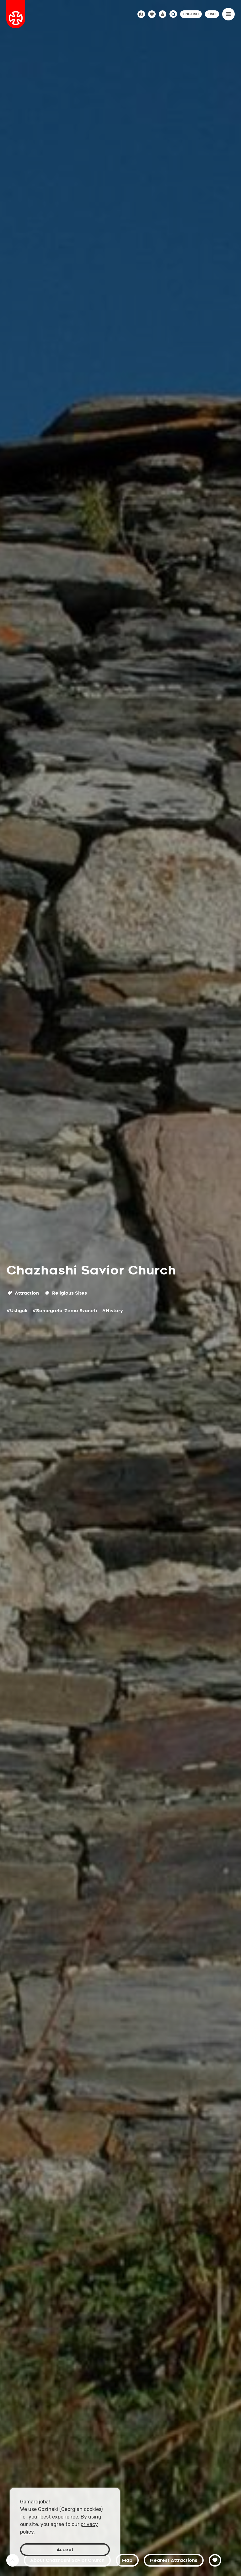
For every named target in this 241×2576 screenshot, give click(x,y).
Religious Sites (66, 1293)
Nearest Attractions (173, 2560)
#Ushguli (16, 1310)
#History (112, 1310)
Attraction (23, 1293)
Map (127, 2560)
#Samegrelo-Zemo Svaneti (64, 1310)
